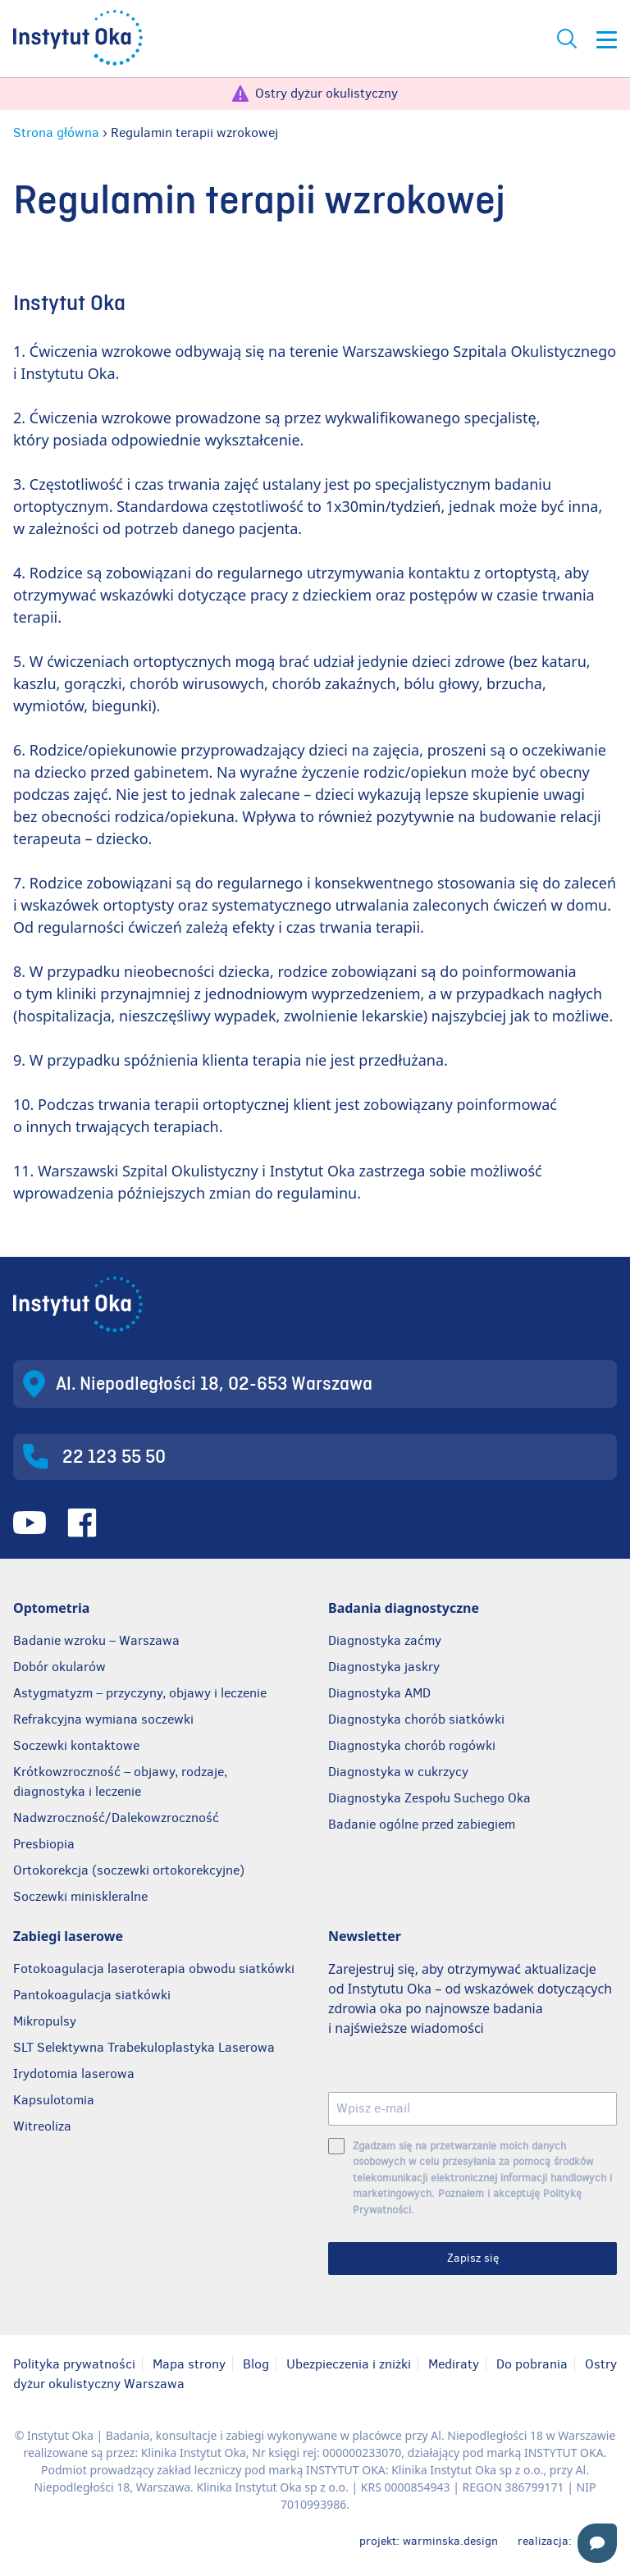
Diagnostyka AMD (379, 1692)
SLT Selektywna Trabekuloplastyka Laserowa (144, 2047)
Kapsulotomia (53, 2099)
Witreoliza (42, 2126)
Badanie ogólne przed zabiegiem (421, 1824)
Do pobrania (532, 2364)
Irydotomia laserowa (74, 2073)
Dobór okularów (59, 1666)
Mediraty (453, 2364)
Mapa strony (189, 2364)
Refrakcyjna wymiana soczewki (103, 1719)
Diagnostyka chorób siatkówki (416, 1719)
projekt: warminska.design (428, 2541)
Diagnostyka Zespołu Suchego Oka (429, 1797)
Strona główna (56, 132)
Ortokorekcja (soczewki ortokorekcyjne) (128, 1870)
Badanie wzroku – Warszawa (96, 1640)
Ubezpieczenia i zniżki (348, 2364)
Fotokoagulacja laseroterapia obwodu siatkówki (153, 1968)
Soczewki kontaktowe (76, 1745)
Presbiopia (44, 1843)
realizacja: (567, 2541)
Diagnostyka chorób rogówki (411, 1745)
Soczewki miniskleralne (80, 1896)
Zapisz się (473, 2258)
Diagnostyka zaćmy (384, 1640)
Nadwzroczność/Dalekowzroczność (117, 1817)
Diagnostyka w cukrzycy (398, 1771)
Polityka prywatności (74, 2364)
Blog (256, 2364)
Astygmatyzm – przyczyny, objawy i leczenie (140, 1692)
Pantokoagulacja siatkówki (92, 1994)
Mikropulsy (44, 2021)
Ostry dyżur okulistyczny (326, 93)
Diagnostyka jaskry (384, 1666)
